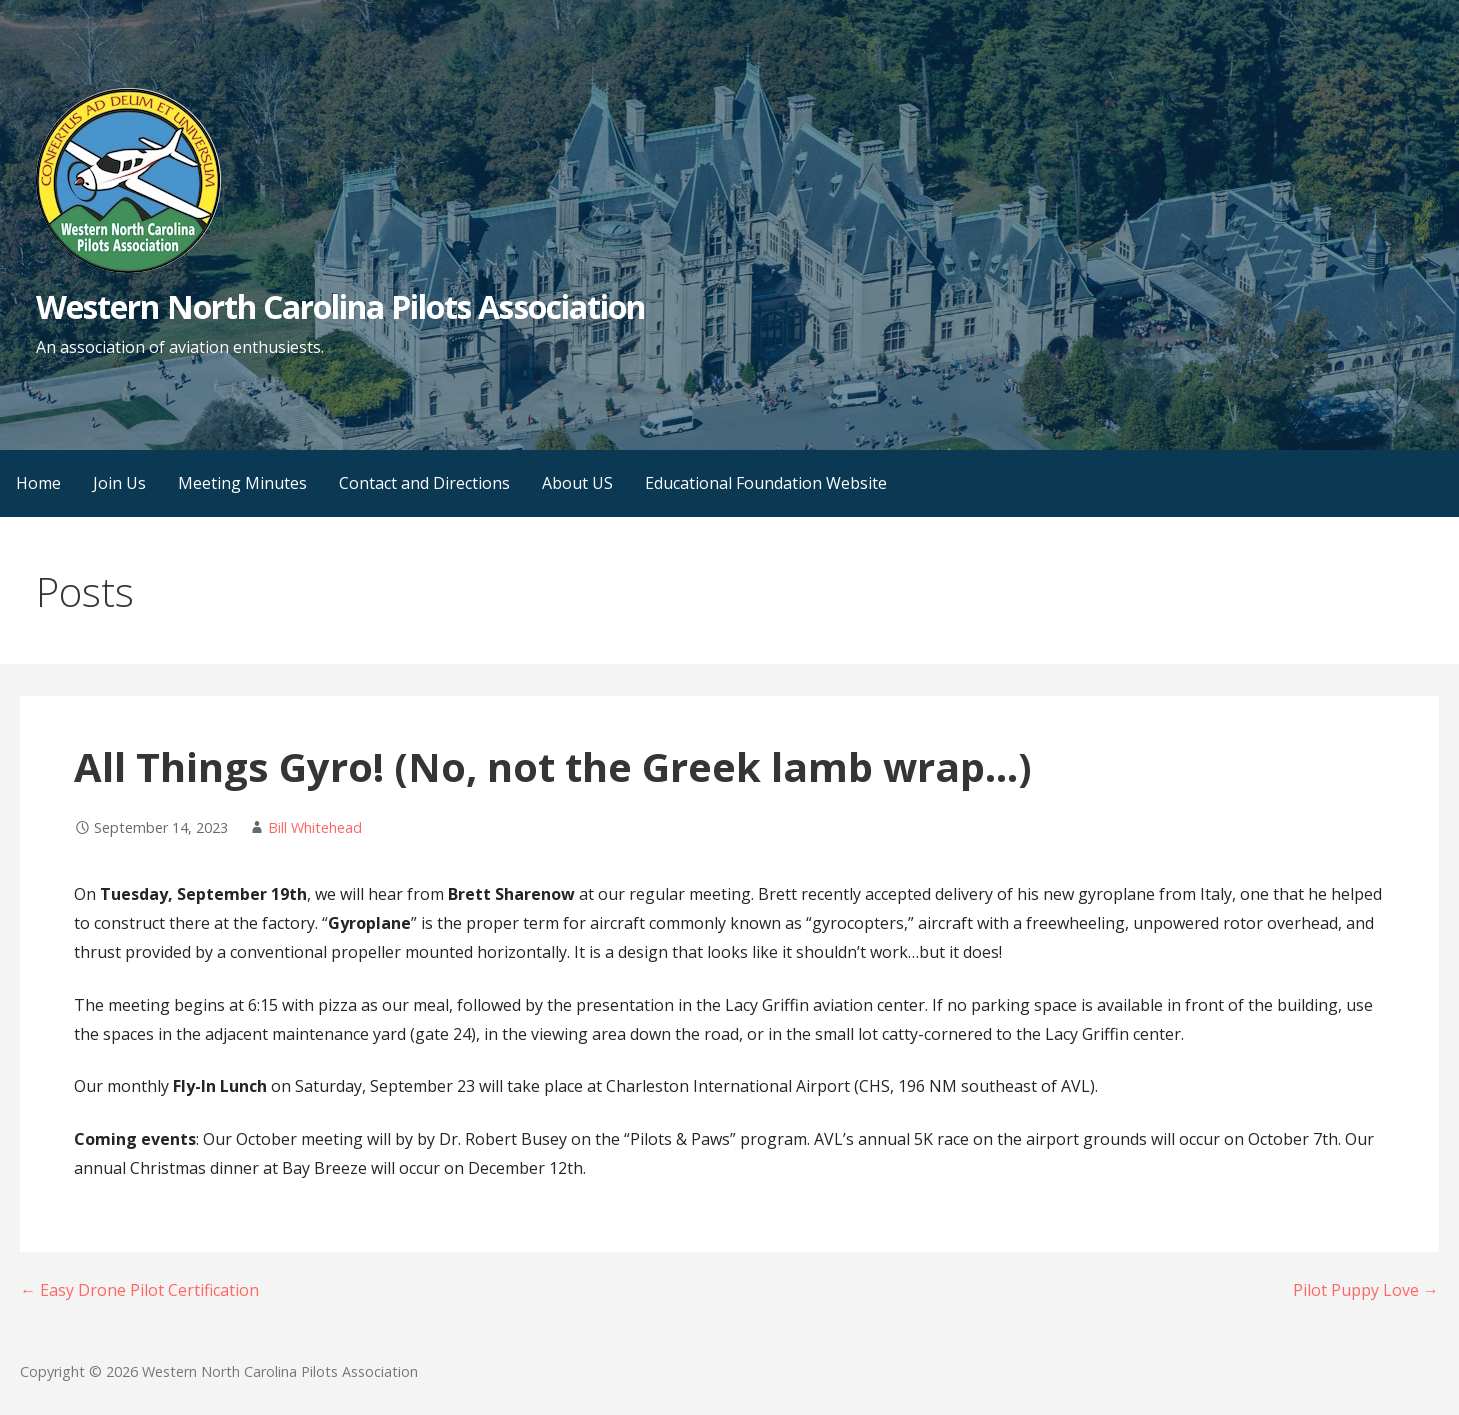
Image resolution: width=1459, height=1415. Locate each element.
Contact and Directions (424, 483)
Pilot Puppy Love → (1366, 1290)
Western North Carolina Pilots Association (340, 306)
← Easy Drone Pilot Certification (139, 1290)
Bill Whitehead (315, 827)
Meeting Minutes (242, 483)
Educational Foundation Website (766, 483)
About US (577, 483)
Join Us (119, 483)
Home (38, 483)
